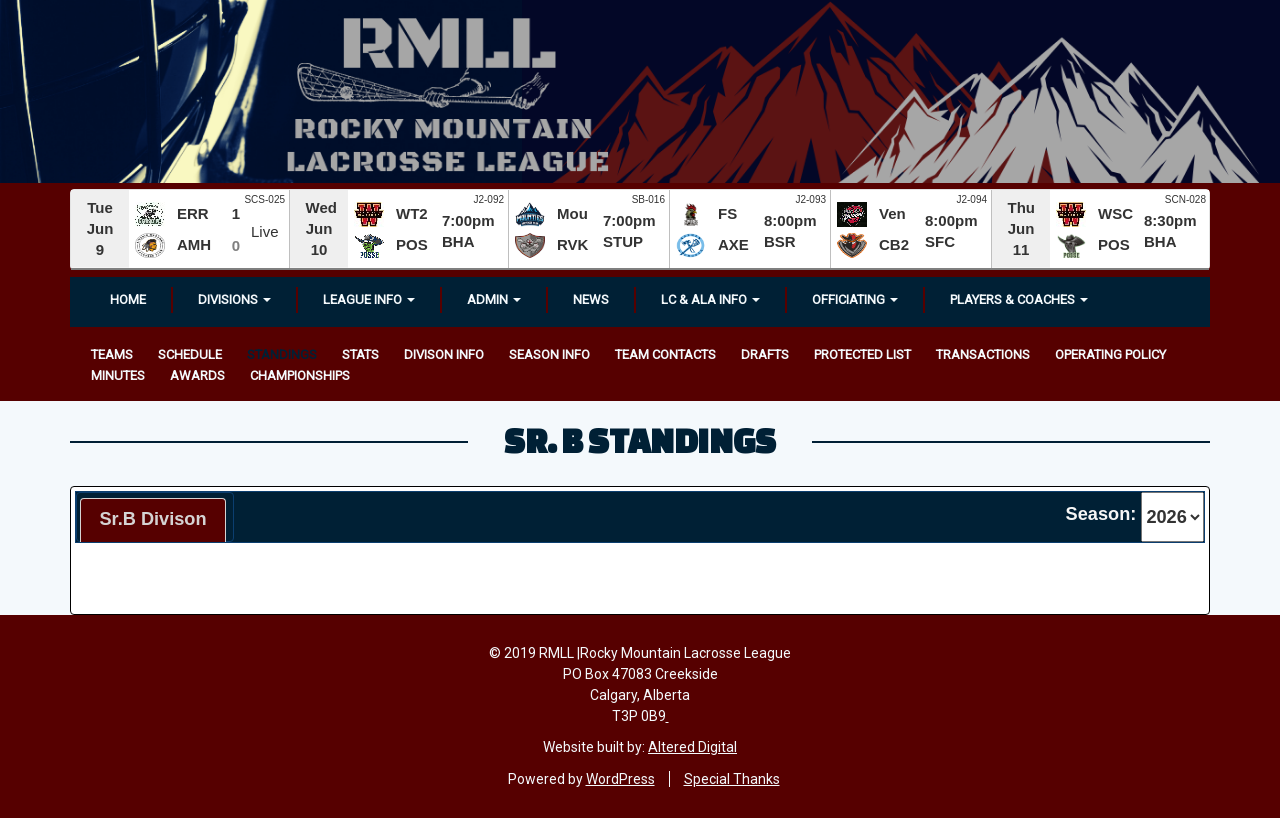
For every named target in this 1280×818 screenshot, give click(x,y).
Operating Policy (1110, 354)
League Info (369, 299)
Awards (197, 375)
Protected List (862, 354)
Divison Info (444, 354)
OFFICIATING (855, 299)
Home (128, 299)
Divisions (234, 299)
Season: (1101, 514)
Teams (112, 354)
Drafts (765, 354)
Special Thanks (732, 779)
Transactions (983, 354)
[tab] (153, 520)
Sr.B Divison (152, 519)
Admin (494, 299)
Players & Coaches (1019, 299)
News (591, 299)
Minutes (118, 375)
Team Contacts (665, 354)
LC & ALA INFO (710, 299)
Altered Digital (692, 747)
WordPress (620, 779)
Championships (300, 375)
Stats (360, 354)
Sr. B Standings (640, 440)
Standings (282, 354)
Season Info (549, 354)
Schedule (190, 354)
